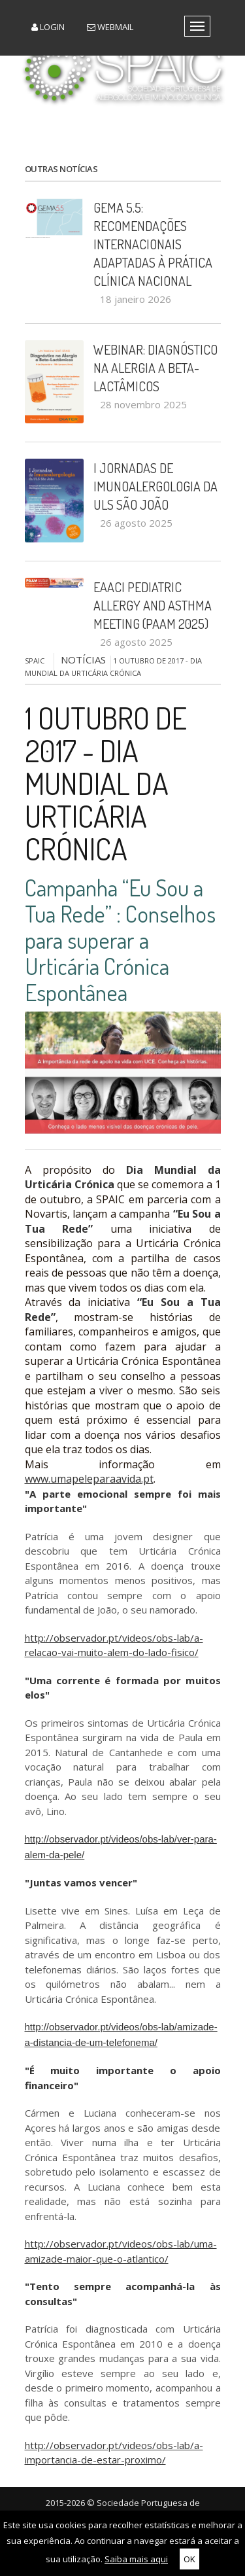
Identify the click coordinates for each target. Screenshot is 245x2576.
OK (189, 2559)
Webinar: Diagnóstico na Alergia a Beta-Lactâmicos (155, 368)
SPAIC (34, 660)
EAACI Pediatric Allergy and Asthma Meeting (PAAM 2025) (152, 605)
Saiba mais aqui (136, 2559)
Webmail (110, 27)
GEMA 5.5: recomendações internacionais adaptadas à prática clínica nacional (152, 244)
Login (48, 27)
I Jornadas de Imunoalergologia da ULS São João (155, 486)
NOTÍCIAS (83, 659)
